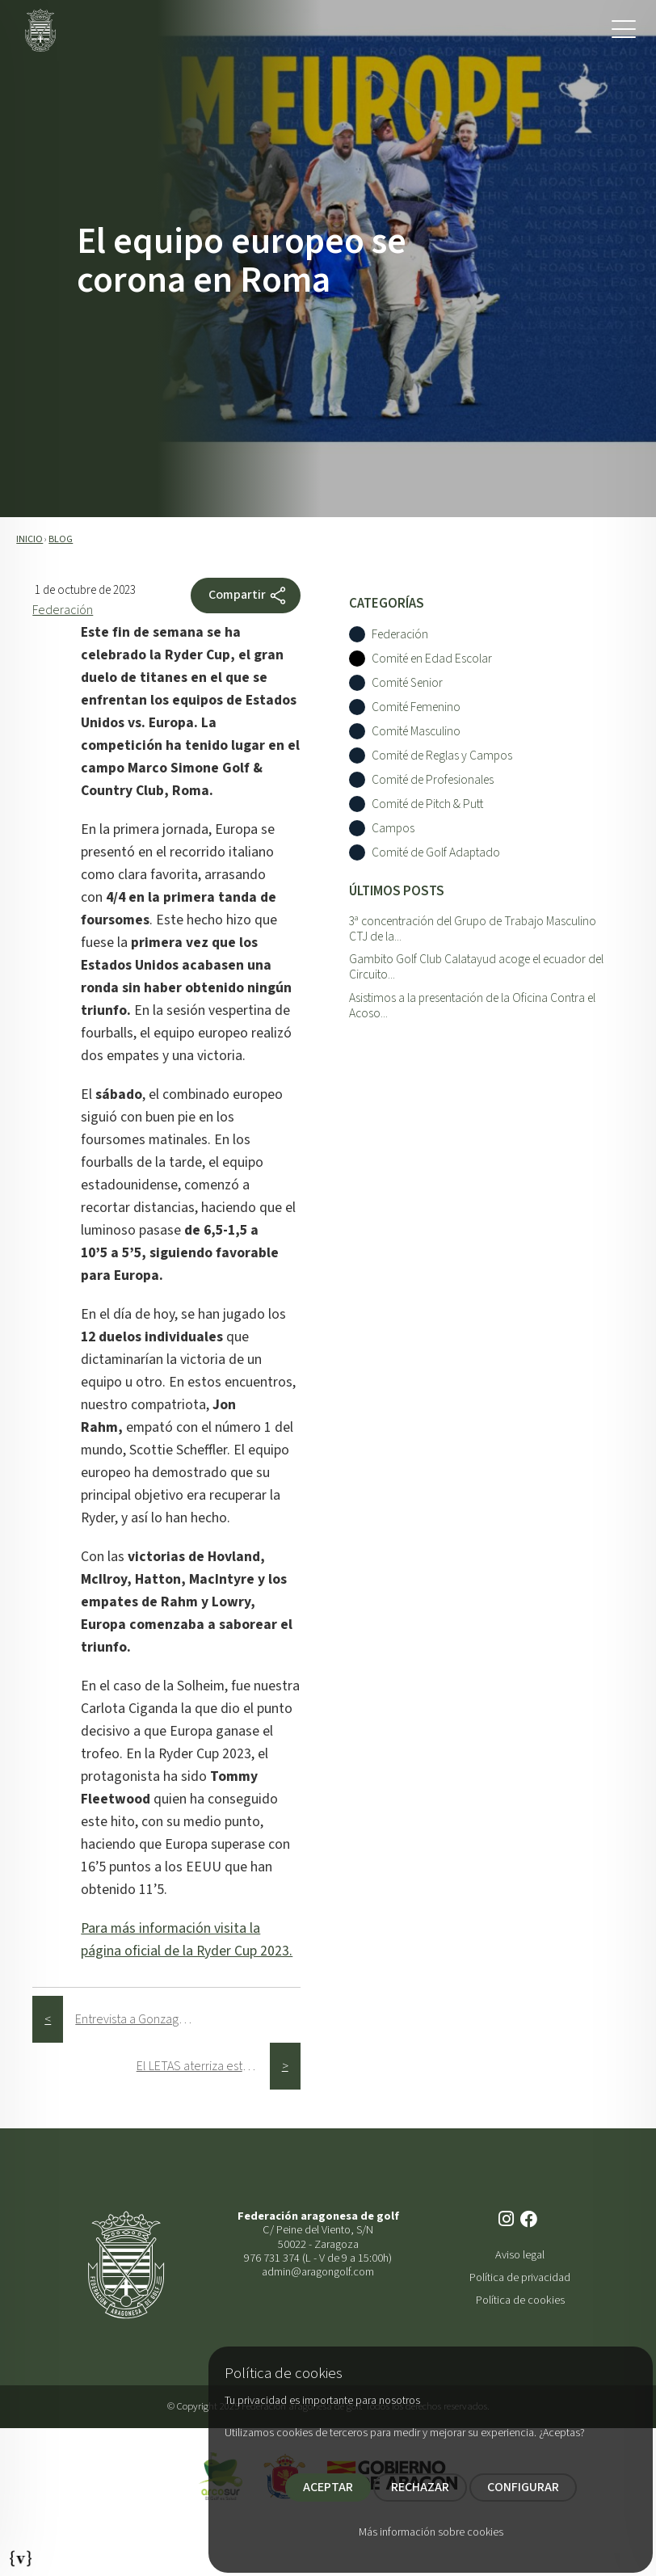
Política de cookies (520, 2300)
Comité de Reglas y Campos (442, 756)
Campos (393, 828)
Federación (62, 610)
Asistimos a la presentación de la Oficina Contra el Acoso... (472, 1005)
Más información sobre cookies (431, 2532)
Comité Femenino (416, 707)
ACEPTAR (328, 2487)
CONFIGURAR (523, 2487)
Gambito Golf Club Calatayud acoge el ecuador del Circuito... (476, 966)
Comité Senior (407, 683)
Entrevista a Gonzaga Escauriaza (141, 2019)
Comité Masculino (416, 731)
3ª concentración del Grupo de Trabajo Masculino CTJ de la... (472, 928)
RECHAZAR (420, 2487)
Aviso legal (520, 2254)
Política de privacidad (519, 2277)
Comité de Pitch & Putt (427, 804)
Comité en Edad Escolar (432, 659)
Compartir (248, 595)
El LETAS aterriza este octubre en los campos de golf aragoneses (203, 2066)
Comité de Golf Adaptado (436, 853)
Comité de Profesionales (433, 780)
